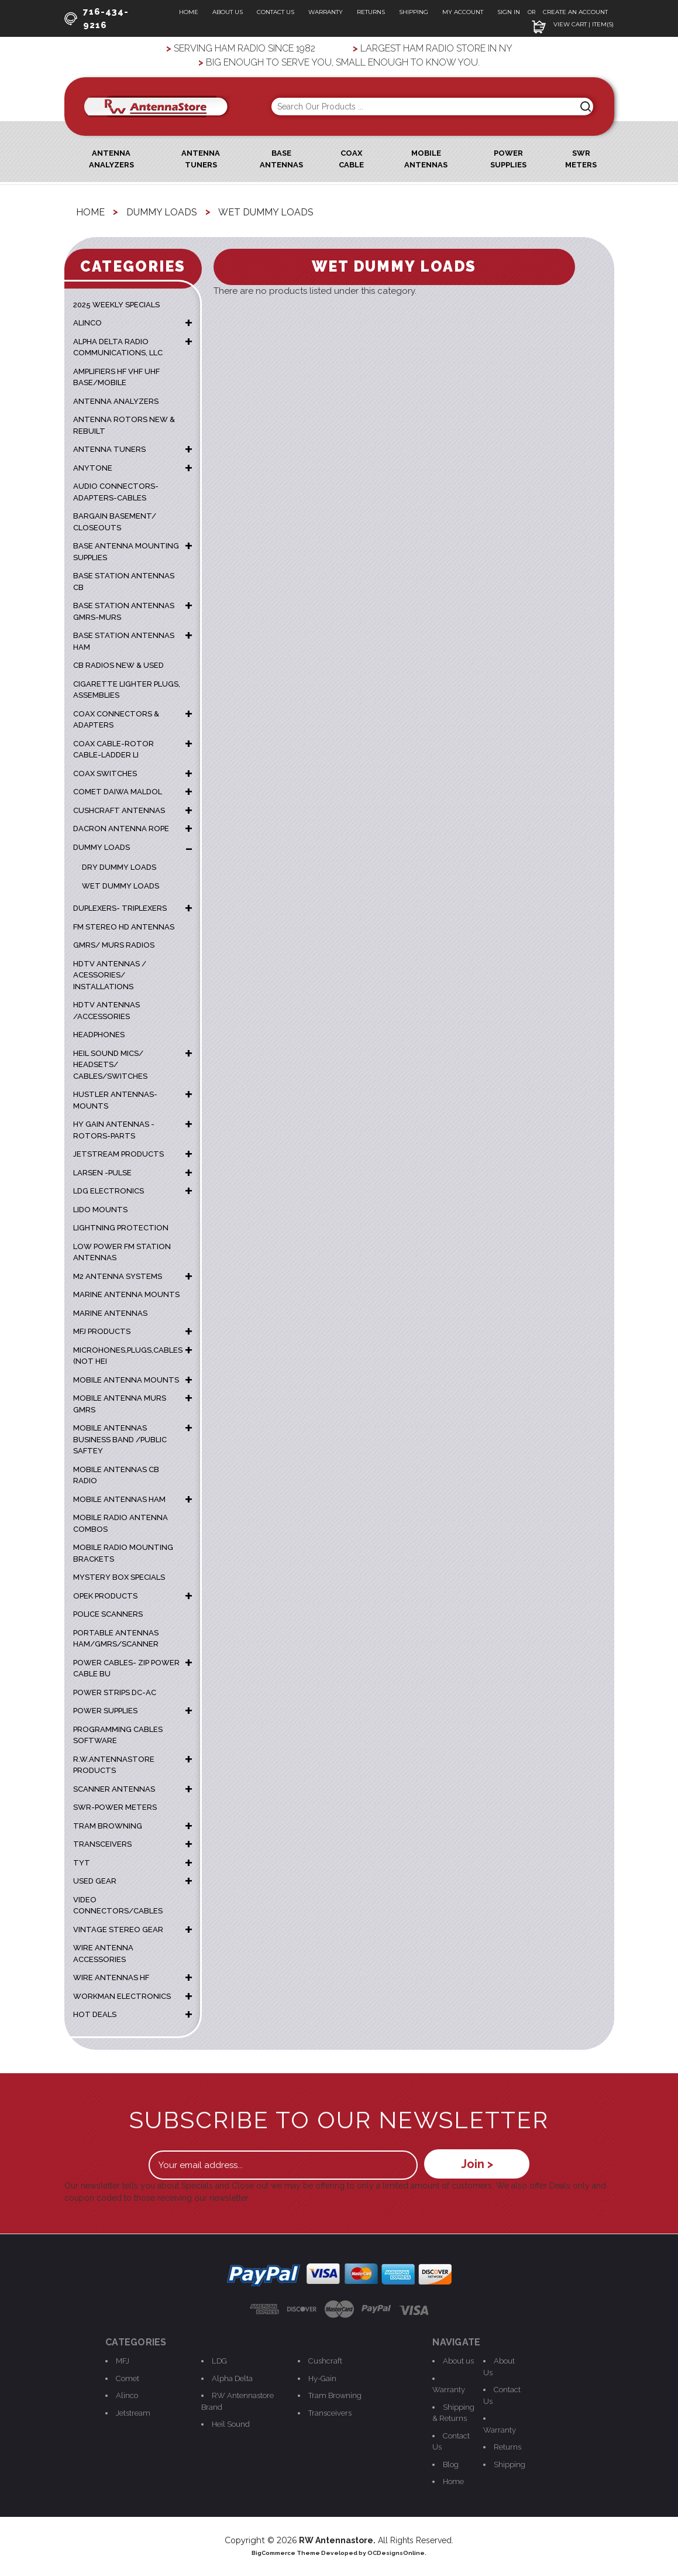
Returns (371, 12)
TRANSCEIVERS (102, 1844)
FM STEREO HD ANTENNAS (123, 926)
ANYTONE (92, 468)
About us (458, 2361)
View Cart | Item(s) (573, 24)
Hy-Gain (322, 2378)
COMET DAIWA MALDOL (117, 791)
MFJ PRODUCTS (101, 1331)
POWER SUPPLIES (105, 1710)
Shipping (413, 12)
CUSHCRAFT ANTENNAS (119, 810)
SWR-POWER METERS (115, 1807)
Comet (127, 2378)
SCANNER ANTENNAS (114, 1789)
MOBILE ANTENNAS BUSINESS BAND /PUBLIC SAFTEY (120, 1439)
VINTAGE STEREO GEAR (118, 1929)
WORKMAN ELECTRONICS (122, 1996)
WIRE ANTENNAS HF (111, 1977)
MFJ (122, 2361)
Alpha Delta (232, 2378)
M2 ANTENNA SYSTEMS (117, 1276)
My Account (462, 12)
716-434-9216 (96, 18)
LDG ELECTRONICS (108, 1190)
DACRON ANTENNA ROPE (121, 828)
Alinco (127, 2395)
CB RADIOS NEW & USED (118, 665)
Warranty (325, 12)
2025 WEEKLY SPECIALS (116, 304)
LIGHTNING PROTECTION (120, 1227)
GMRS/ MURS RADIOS (113, 945)
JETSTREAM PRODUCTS (118, 1154)
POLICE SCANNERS (108, 1614)
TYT (81, 1862)
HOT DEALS (94, 2014)
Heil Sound (231, 2424)
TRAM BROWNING (107, 1826)
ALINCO (87, 322)
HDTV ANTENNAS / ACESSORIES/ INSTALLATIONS (109, 975)
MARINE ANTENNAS (110, 1313)
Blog (451, 2464)
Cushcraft (325, 2361)
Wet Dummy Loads (120, 885)
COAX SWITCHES (105, 773)
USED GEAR (94, 1881)
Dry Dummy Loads (119, 867)
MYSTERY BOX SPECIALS (119, 1577)
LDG (219, 2361)
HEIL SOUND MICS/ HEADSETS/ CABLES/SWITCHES (110, 1065)
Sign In (509, 12)
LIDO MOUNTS (100, 1209)
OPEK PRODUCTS (105, 1595)
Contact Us (275, 12)
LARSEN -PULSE (102, 1172)
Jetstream (133, 2413)
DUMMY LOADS (101, 847)
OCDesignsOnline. (396, 2553)
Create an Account (575, 12)
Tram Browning (335, 2395)
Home (188, 12)
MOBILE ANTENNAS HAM (119, 1499)
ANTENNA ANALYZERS (116, 401)
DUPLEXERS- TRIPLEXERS (120, 908)
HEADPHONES (99, 1034)
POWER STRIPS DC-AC (114, 1692)
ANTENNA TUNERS (109, 449)
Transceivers (330, 2413)
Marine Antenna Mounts (126, 1294)
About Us (227, 12)
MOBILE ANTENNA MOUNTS (126, 1380)
